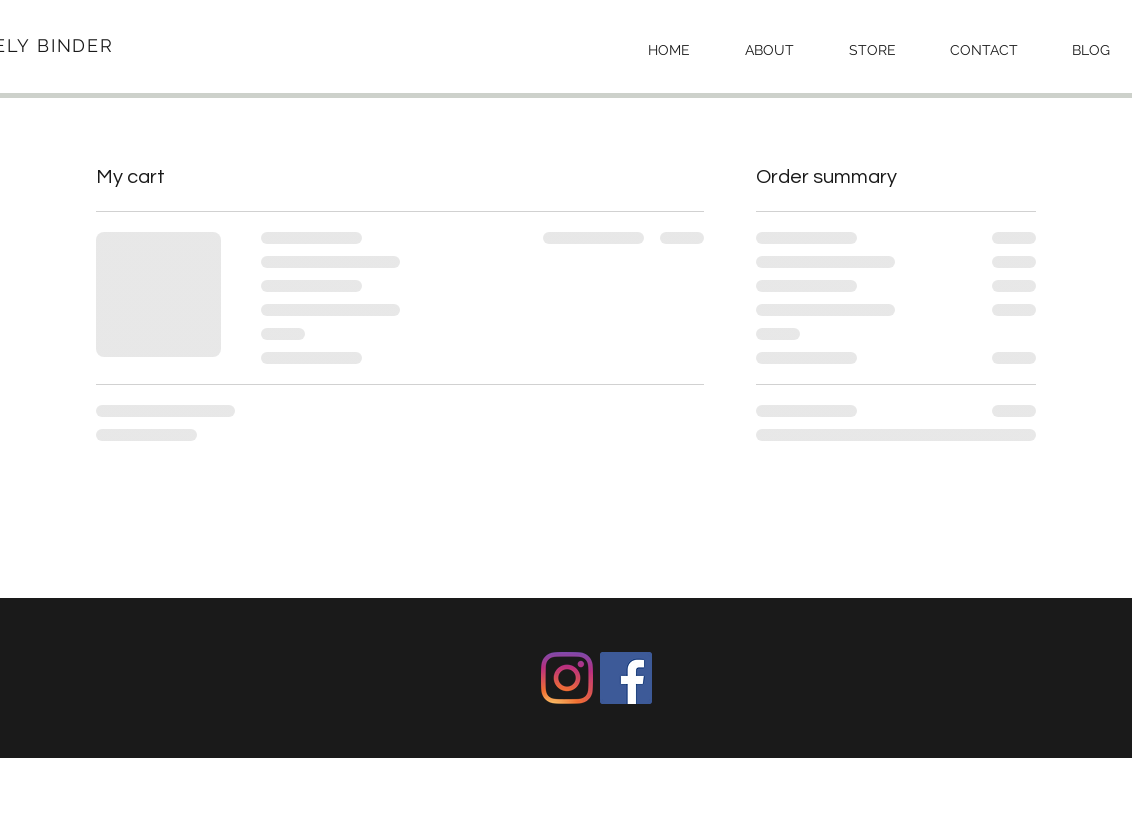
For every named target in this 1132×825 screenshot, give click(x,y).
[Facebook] (626, 678)
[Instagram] (567, 678)
